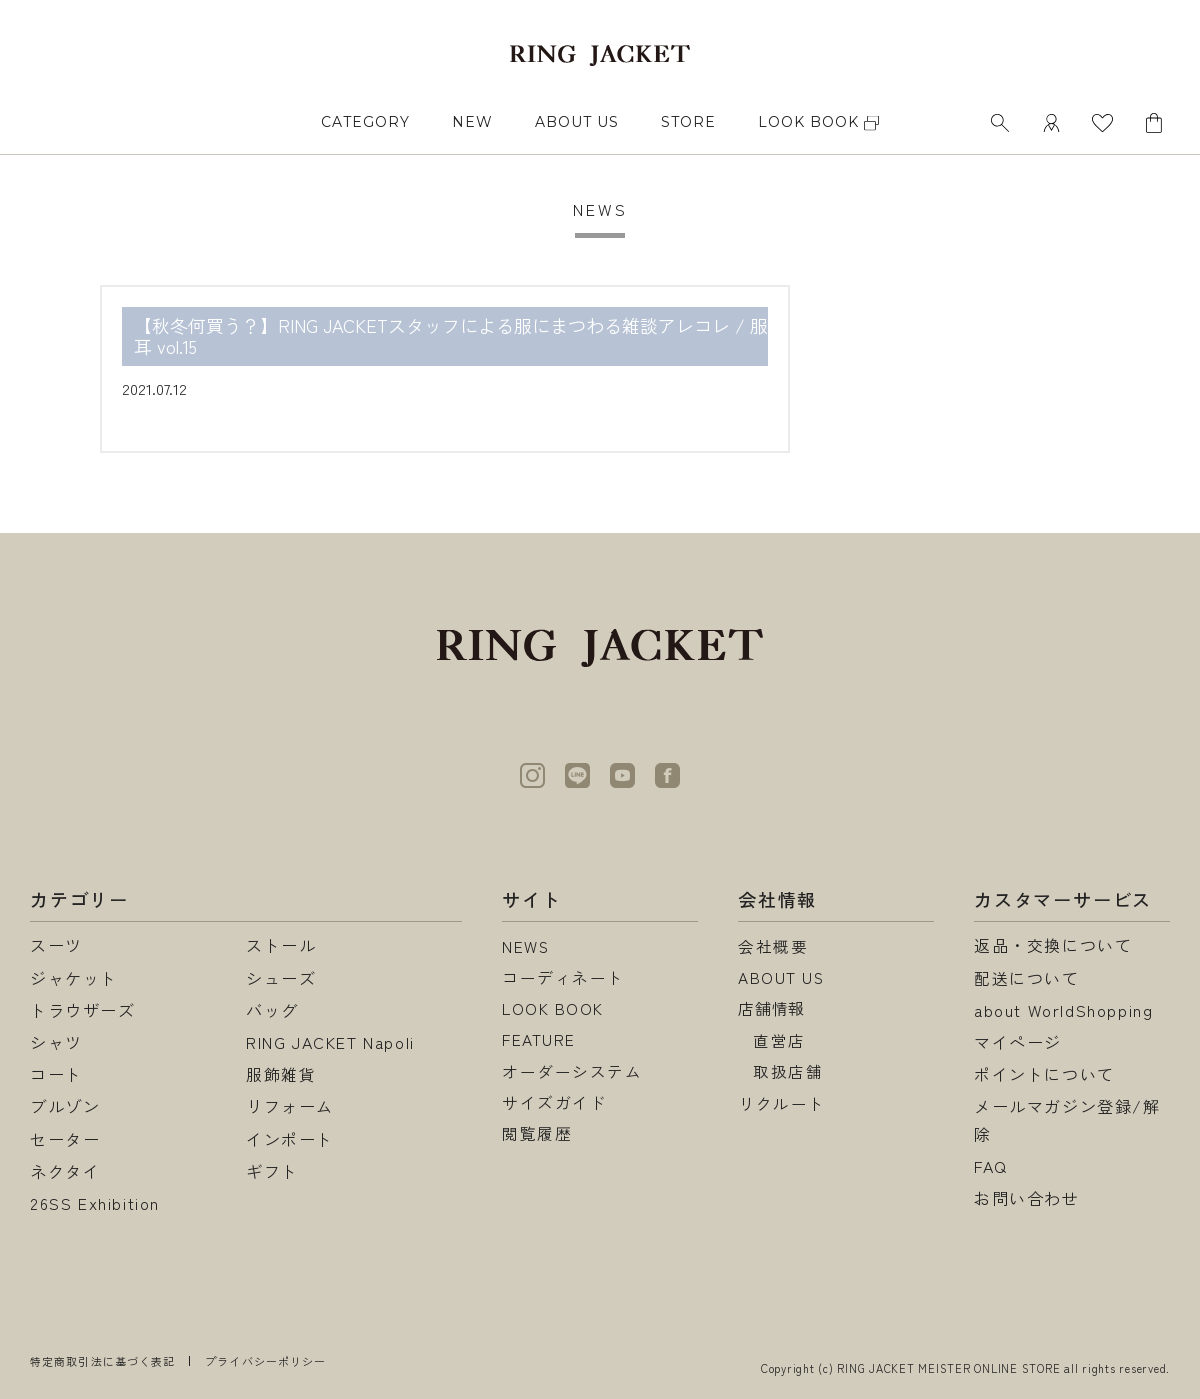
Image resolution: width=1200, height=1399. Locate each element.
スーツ (56, 945)
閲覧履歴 (537, 1139)
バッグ (272, 1010)
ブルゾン (65, 1106)
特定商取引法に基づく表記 (102, 1361)
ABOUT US (577, 122)
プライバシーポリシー (265, 1361)
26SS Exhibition (95, 1203)
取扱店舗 (788, 1074)
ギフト (272, 1171)
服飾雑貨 (281, 1074)
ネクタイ (65, 1171)
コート (56, 1074)
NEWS (526, 945)
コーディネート (563, 978)
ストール (281, 945)
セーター (65, 1139)
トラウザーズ (83, 1010)
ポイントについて (1044, 1074)
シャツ (56, 1042)
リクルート (782, 1106)
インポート (290, 1139)
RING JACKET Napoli (330, 1042)
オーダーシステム (572, 1074)
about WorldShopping (1063, 1010)
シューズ (281, 978)
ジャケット (74, 978)
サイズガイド (555, 1106)
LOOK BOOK (553, 1010)
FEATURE (539, 1042)
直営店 (779, 1042)
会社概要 (773, 945)
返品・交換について (1053, 945)
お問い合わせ (1027, 1198)
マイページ (1018, 1042)
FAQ (991, 1166)
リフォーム (290, 1106)
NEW (472, 122)
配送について (1027, 978)
